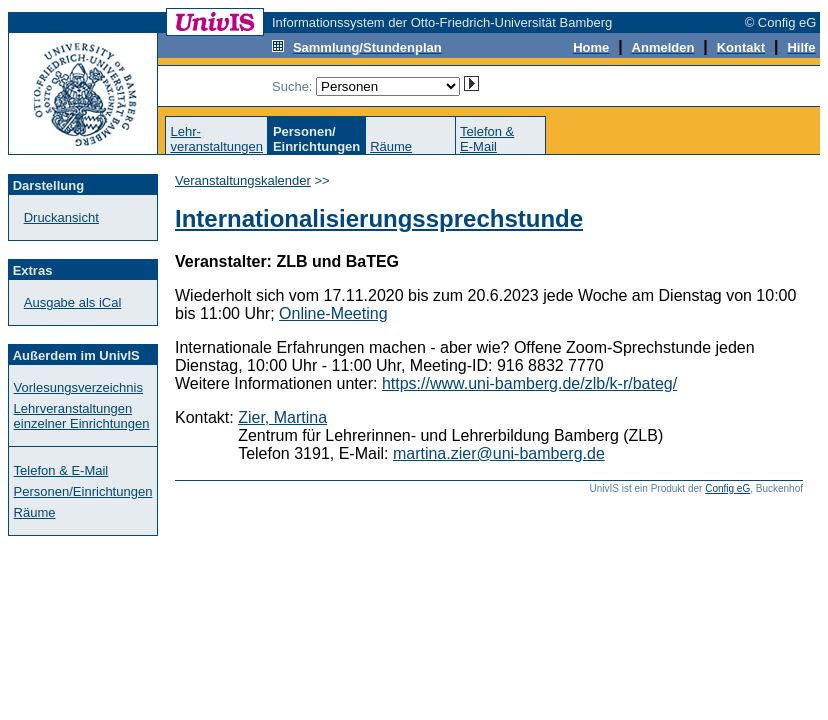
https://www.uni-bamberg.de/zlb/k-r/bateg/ (529, 383)
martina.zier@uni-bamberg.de (499, 453)
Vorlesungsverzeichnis (78, 387)
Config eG (727, 488)
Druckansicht (61, 217)
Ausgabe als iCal (73, 302)
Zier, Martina (282, 417)
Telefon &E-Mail (487, 139)
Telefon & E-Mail (61, 470)
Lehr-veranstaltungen (216, 139)
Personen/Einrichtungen (83, 491)
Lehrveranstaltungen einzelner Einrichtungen (82, 416)
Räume (391, 146)
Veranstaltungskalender (243, 180)
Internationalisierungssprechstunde (379, 218)
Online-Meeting (333, 313)
